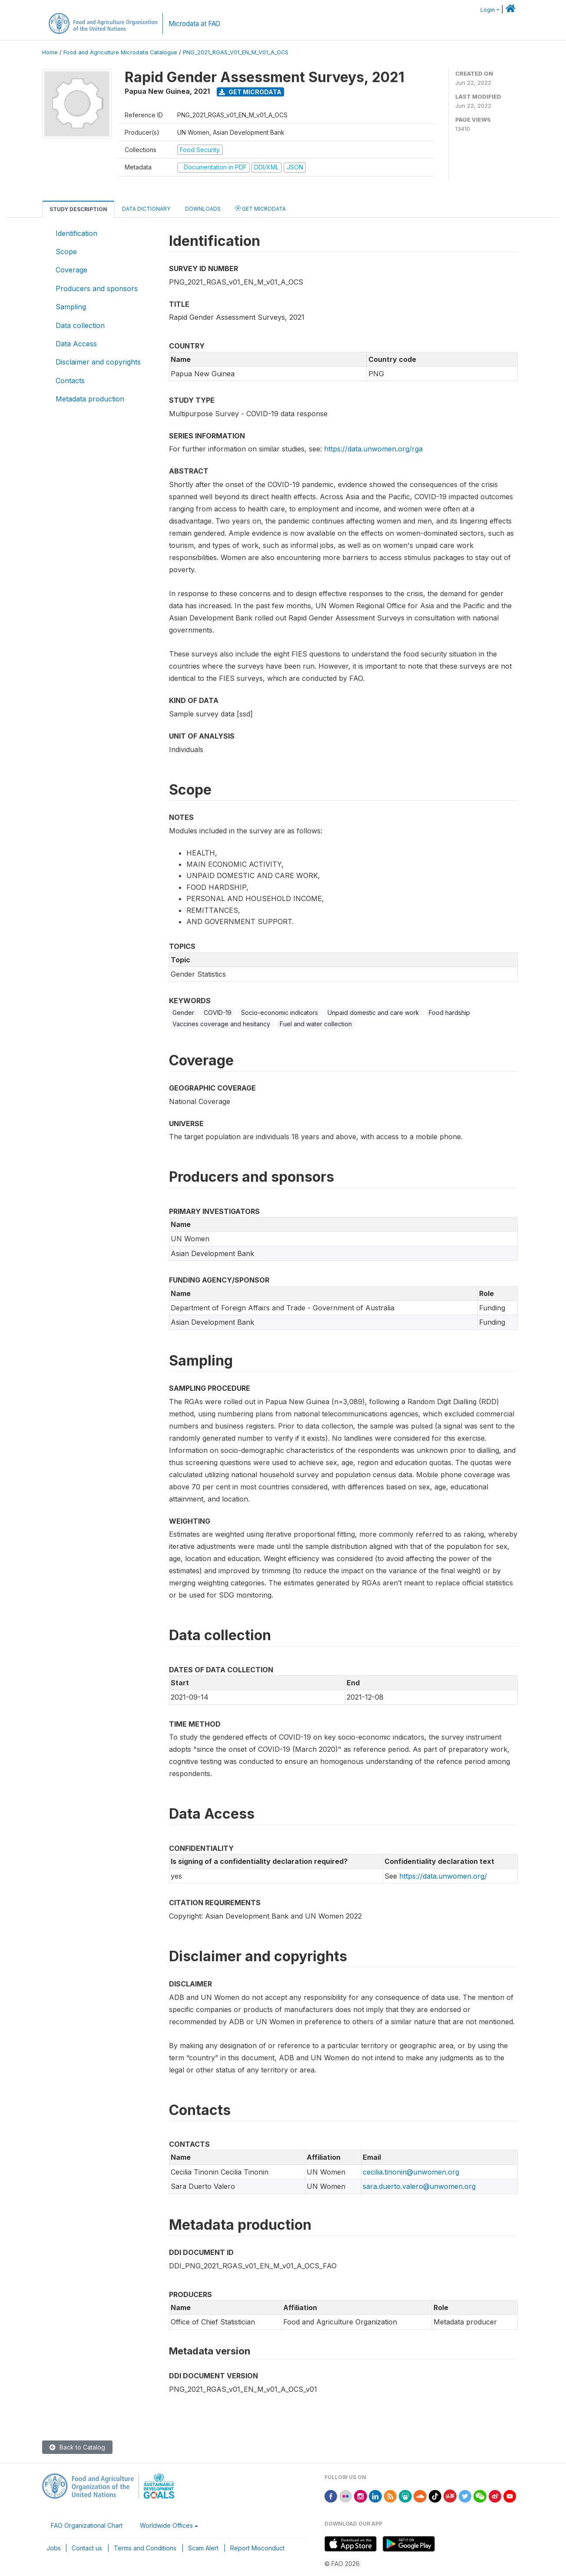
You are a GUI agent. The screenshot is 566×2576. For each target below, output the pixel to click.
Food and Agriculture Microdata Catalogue (120, 52)
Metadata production (90, 399)
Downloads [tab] (203, 209)
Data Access (76, 343)
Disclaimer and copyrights (98, 362)
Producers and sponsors (97, 288)
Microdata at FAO (194, 24)
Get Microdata (250, 92)
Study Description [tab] (78, 209)
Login (487, 10)
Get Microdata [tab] (260, 208)
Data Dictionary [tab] (146, 209)
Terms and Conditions (145, 2548)
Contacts (70, 380)
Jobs (53, 2548)
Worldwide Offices (166, 2525)
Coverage (71, 269)
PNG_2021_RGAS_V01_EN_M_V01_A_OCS (235, 52)
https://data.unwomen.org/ (443, 1876)
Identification (76, 233)
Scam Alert (203, 2548)
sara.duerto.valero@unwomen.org (419, 2186)
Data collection (80, 325)
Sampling (71, 306)
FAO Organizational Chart (86, 2525)
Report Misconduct (257, 2548)
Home (50, 52)
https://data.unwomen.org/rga (373, 448)
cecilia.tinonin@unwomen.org (411, 2172)
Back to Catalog (77, 2447)
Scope (66, 251)
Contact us (87, 2548)
